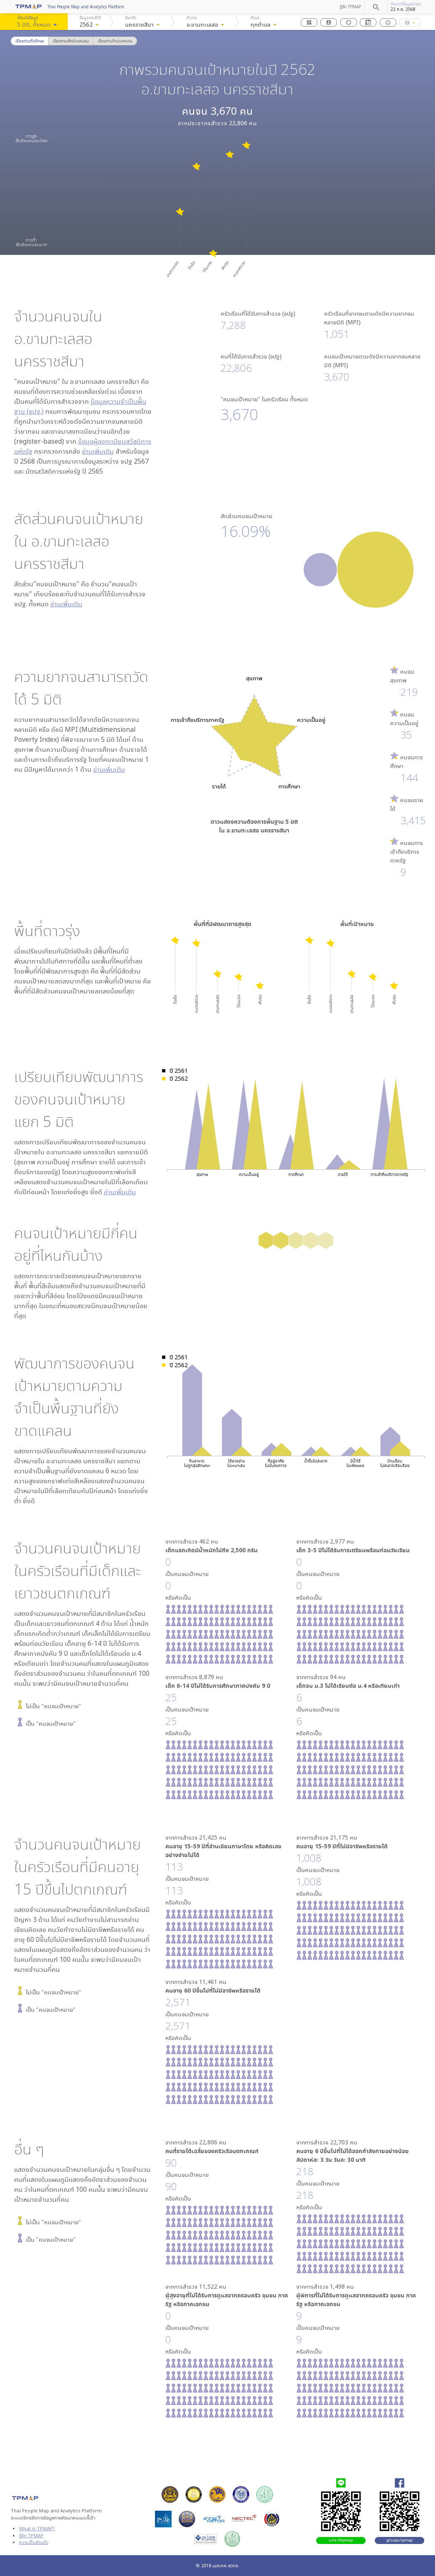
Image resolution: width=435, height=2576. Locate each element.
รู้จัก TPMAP (350, 7)
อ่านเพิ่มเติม (98, 451)
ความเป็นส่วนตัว (33, 2542)
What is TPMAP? (37, 2528)
